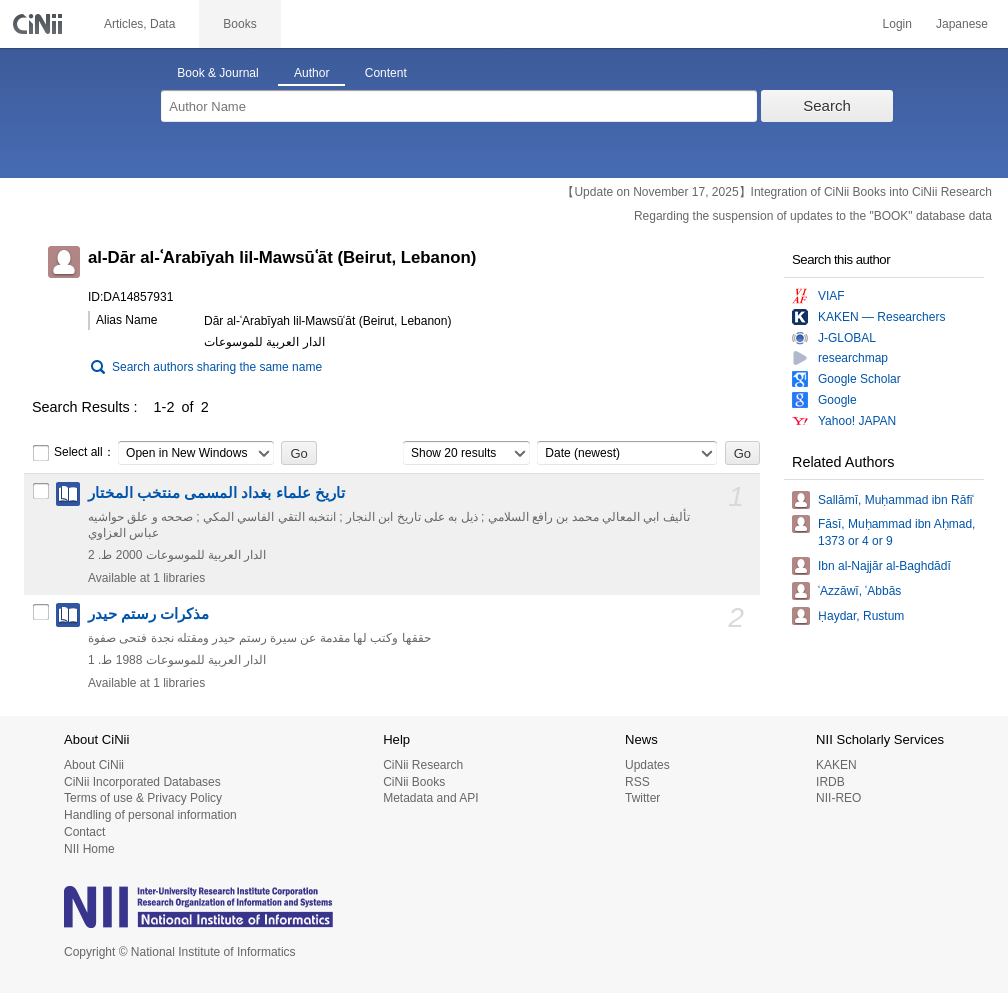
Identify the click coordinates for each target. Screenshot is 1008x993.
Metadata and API (430, 798)
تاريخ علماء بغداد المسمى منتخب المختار (216, 493)
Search (827, 105)
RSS (637, 782)
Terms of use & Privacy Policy (143, 798)
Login (897, 24)
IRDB (830, 782)
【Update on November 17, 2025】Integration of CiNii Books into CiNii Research (777, 192)
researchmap (853, 358)
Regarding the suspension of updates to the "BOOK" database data (813, 216)
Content (386, 73)
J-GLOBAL (847, 338)
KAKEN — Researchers (881, 317)
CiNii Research (423, 765)
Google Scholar (859, 379)
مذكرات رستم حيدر (148, 614)
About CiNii (94, 765)
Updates (647, 765)
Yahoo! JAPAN (857, 421)
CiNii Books (414, 782)
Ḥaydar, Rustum (861, 616)
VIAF (831, 296)
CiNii (40, 24)
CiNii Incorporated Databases (142, 782)
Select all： (73, 453)
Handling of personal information (150, 815)
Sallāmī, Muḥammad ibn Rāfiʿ (896, 500)
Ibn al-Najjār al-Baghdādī (884, 566)
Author (311, 73)
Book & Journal (217, 73)
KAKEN (836, 765)
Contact (84, 832)
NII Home (89, 849)
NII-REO (838, 798)
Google (837, 400)
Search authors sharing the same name (217, 367)
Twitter (642, 798)
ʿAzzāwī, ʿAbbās (859, 591)
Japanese (962, 24)
